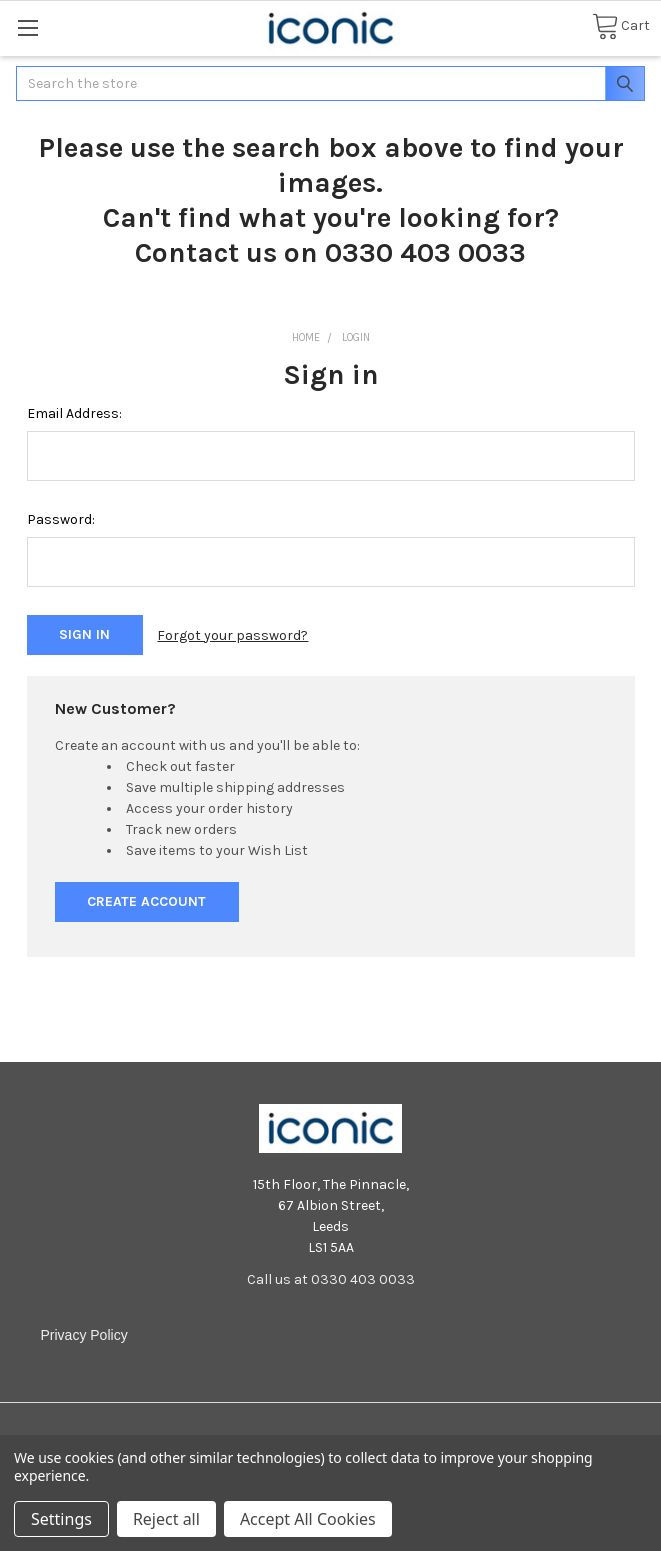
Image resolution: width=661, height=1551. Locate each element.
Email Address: (74, 413)
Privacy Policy (84, 1335)
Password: (61, 519)
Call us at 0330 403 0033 (331, 1279)
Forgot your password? (232, 635)
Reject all (166, 1519)
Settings (61, 1519)
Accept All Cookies (308, 1519)
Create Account (146, 901)
